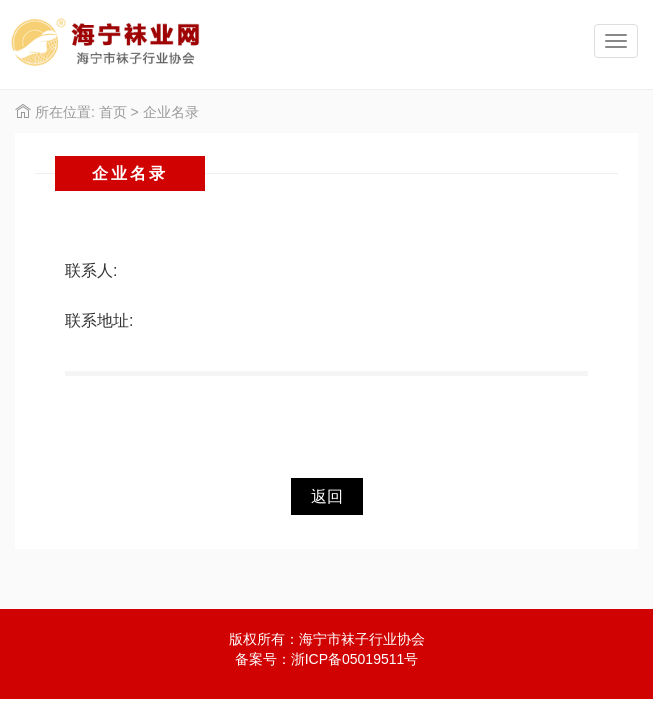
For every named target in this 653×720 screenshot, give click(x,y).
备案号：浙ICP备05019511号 (327, 659)
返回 (327, 496)
